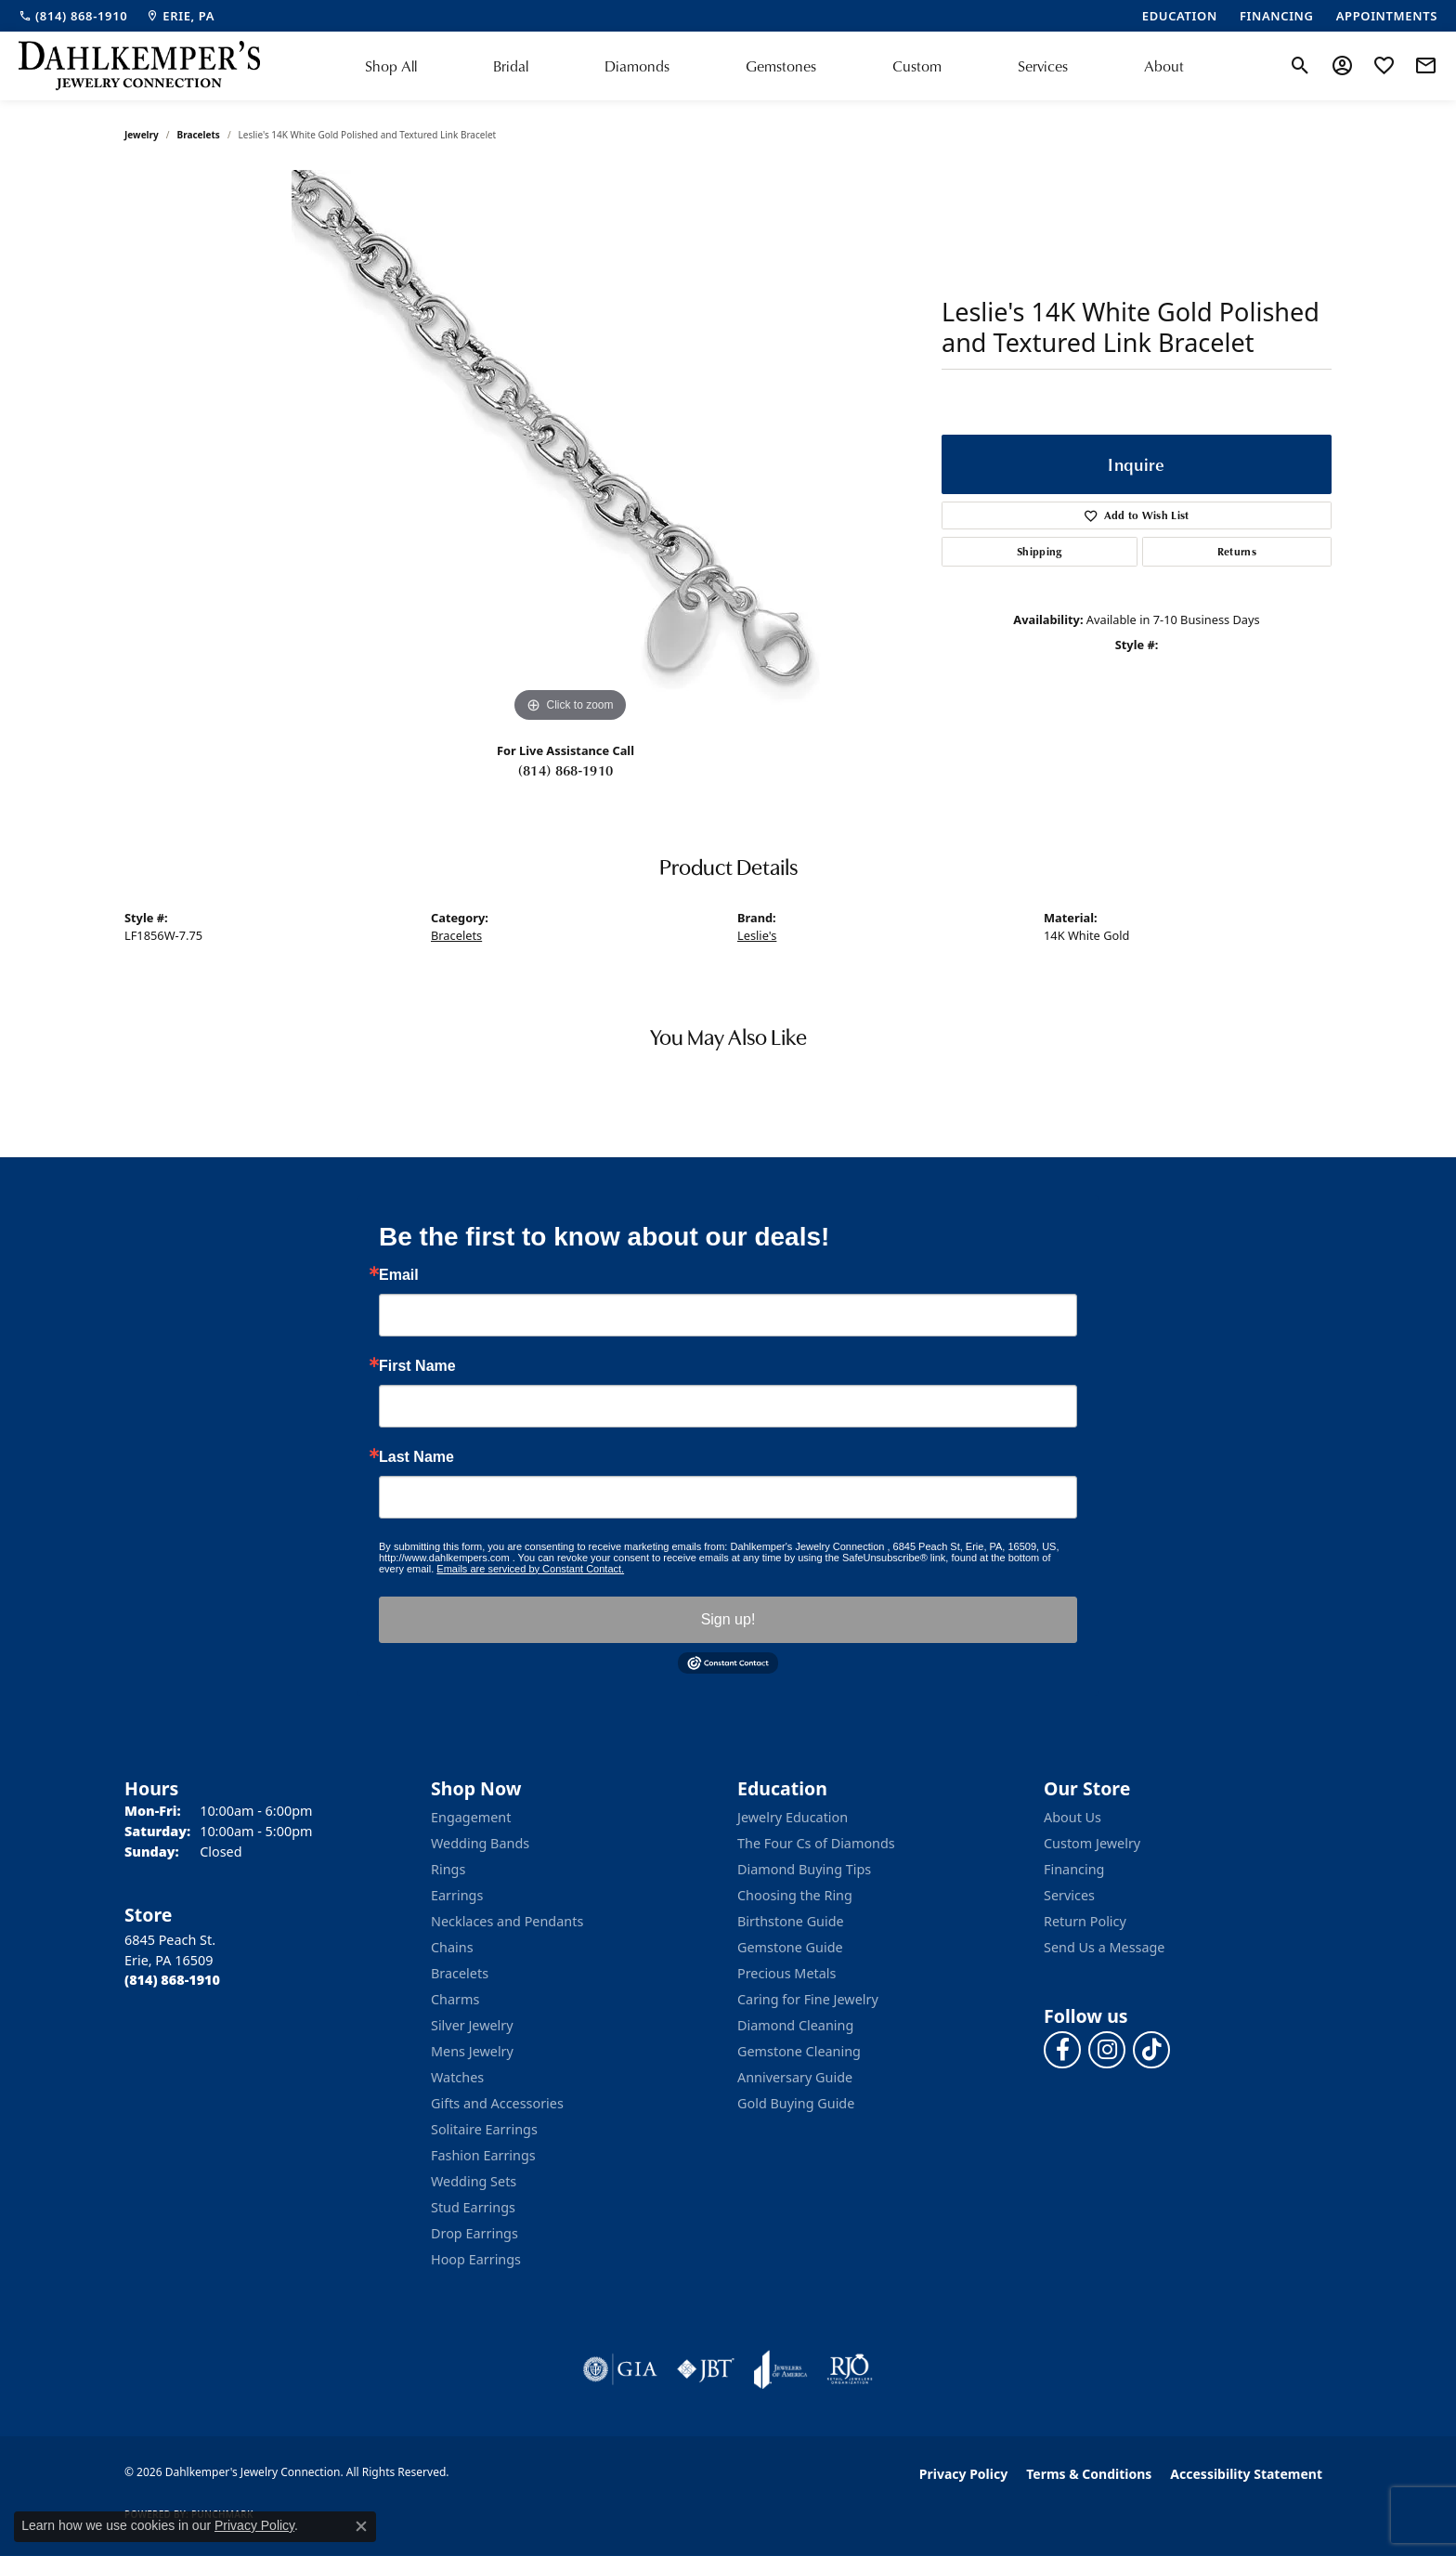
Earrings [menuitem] (457, 1895)
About (1164, 66)
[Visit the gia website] (620, 2369)
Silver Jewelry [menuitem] (472, 2025)
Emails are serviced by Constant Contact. (530, 1568)
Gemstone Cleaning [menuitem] (799, 2051)
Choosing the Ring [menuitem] (794, 1895)
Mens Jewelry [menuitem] (472, 2051)
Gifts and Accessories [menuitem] (497, 2103)
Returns (1236, 551)
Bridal (510, 66)
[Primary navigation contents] (774, 66)
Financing (1074, 1869)
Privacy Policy (963, 2474)
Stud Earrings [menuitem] (473, 2207)
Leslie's (756, 935)
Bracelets (198, 134)
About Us (1072, 1817)
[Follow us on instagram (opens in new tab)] (1106, 2049)
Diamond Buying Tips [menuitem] (804, 1869)
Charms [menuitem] (455, 1999)
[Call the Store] (172, 1980)
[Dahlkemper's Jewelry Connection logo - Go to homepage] (139, 66)
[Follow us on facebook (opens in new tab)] (1062, 2049)
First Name (417, 1366)
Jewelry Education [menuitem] (792, 1817)
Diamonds (637, 66)
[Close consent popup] (361, 2526)
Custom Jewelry (1092, 1843)
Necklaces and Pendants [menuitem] (507, 1921)
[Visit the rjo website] (849, 2369)
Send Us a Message (1104, 1947)
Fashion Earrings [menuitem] (483, 2155)
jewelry (141, 134)
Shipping (1039, 551)
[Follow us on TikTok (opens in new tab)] (1151, 2049)
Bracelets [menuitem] (459, 1973)
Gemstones (781, 66)
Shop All (391, 66)
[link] (73, 16)
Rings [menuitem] (448, 1869)
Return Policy (1085, 1921)
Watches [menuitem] (457, 2077)
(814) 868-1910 (565, 770)
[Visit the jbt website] (705, 2369)
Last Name (416, 1457)
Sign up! (728, 1619)
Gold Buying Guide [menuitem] (795, 2103)
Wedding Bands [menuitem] (480, 1843)
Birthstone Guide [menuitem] (790, 1921)
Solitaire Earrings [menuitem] (484, 2129)
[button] (1300, 66)
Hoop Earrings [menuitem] (476, 2259)
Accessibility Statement (1246, 2474)
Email (399, 1275)
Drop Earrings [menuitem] (474, 2233)
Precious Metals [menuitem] (786, 1973)
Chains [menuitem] (452, 1947)
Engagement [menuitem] (471, 1817)
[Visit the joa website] (781, 2369)
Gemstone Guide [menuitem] (790, 1947)
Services (1043, 66)
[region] (570, 448)
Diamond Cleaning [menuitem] (795, 2025)
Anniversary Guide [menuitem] (794, 2077)
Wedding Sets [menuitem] (473, 2181)
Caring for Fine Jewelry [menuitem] (807, 1999)
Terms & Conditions (1088, 2474)
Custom (917, 66)
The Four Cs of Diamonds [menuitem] (816, 1843)
